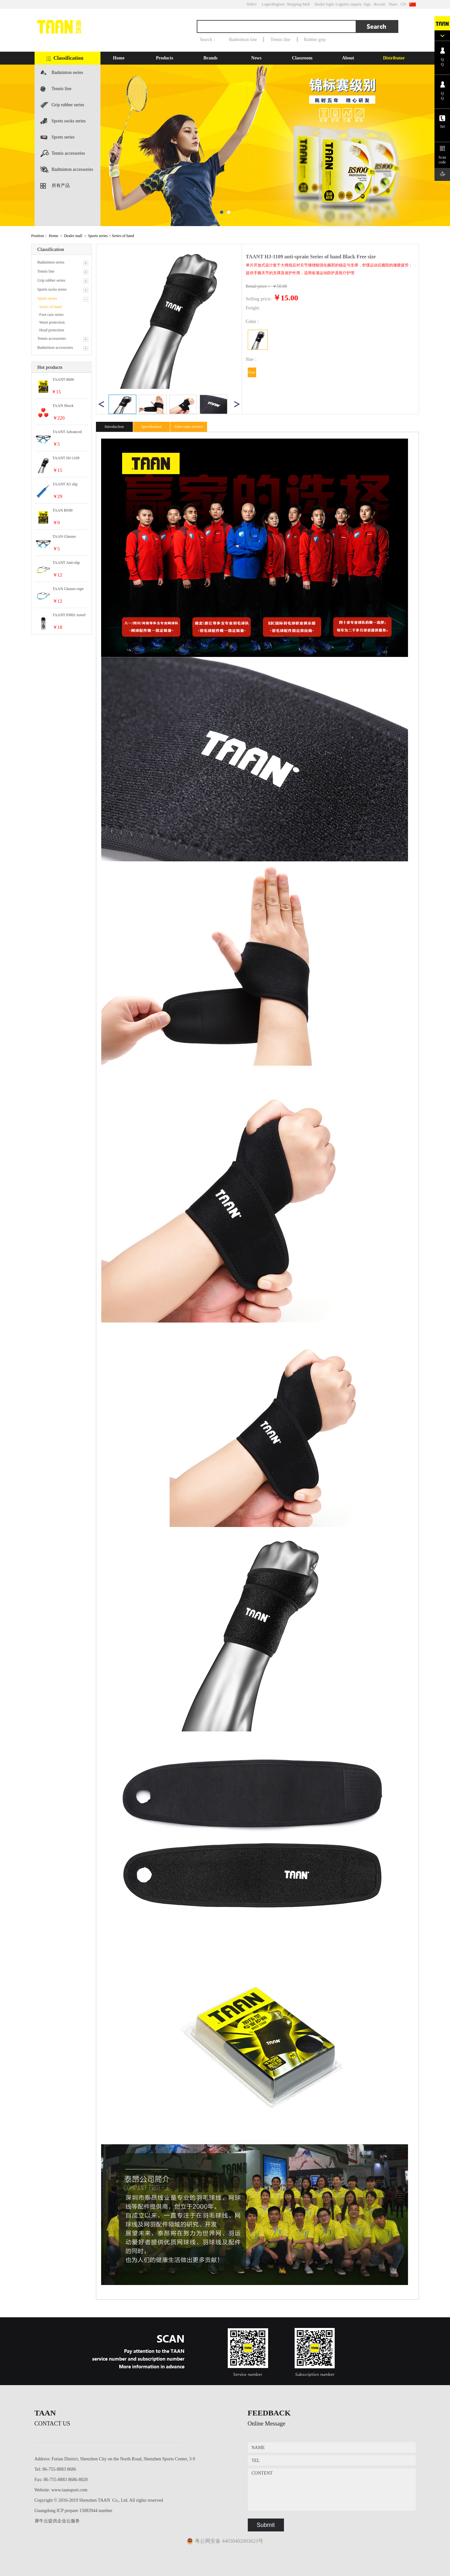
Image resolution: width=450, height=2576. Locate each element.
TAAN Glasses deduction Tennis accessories (66, 536)
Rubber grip (315, 39)
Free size (251, 373)
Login (266, 4)
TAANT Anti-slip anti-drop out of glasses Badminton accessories (67, 563)
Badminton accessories (72, 169)
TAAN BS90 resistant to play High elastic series (69, 510)
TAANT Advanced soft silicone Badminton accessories (67, 432)
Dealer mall (73, 236)
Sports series (63, 137)
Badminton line (243, 39)
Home (119, 58)
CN (403, 4)
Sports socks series (69, 121)
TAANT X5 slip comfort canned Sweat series (65, 484)
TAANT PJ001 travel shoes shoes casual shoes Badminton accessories (69, 615)
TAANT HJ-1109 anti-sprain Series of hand (68, 458)
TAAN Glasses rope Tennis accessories (68, 589)
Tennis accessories (68, 153)
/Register (278, 4)
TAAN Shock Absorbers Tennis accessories (66, 406)
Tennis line (280, 39)
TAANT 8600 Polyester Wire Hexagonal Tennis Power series (67, 379)
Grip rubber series (68, 104)
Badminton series (67, 72)
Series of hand (123, 236)
